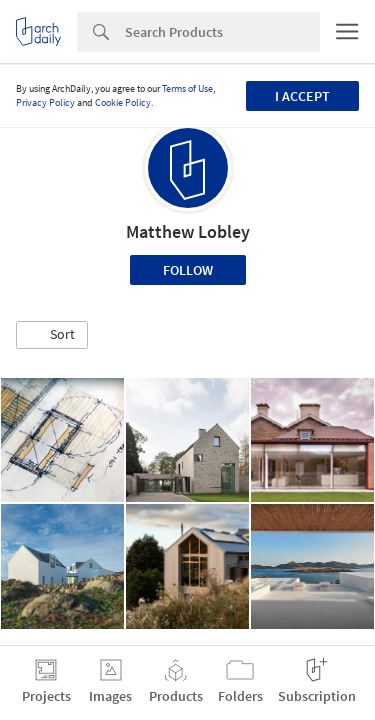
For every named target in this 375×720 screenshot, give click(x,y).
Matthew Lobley (188, 231)
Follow (188, 270)
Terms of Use (187, 88)
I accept (302, 96)
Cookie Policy (123, 102)
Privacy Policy (45, 102)
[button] (52, 335)
